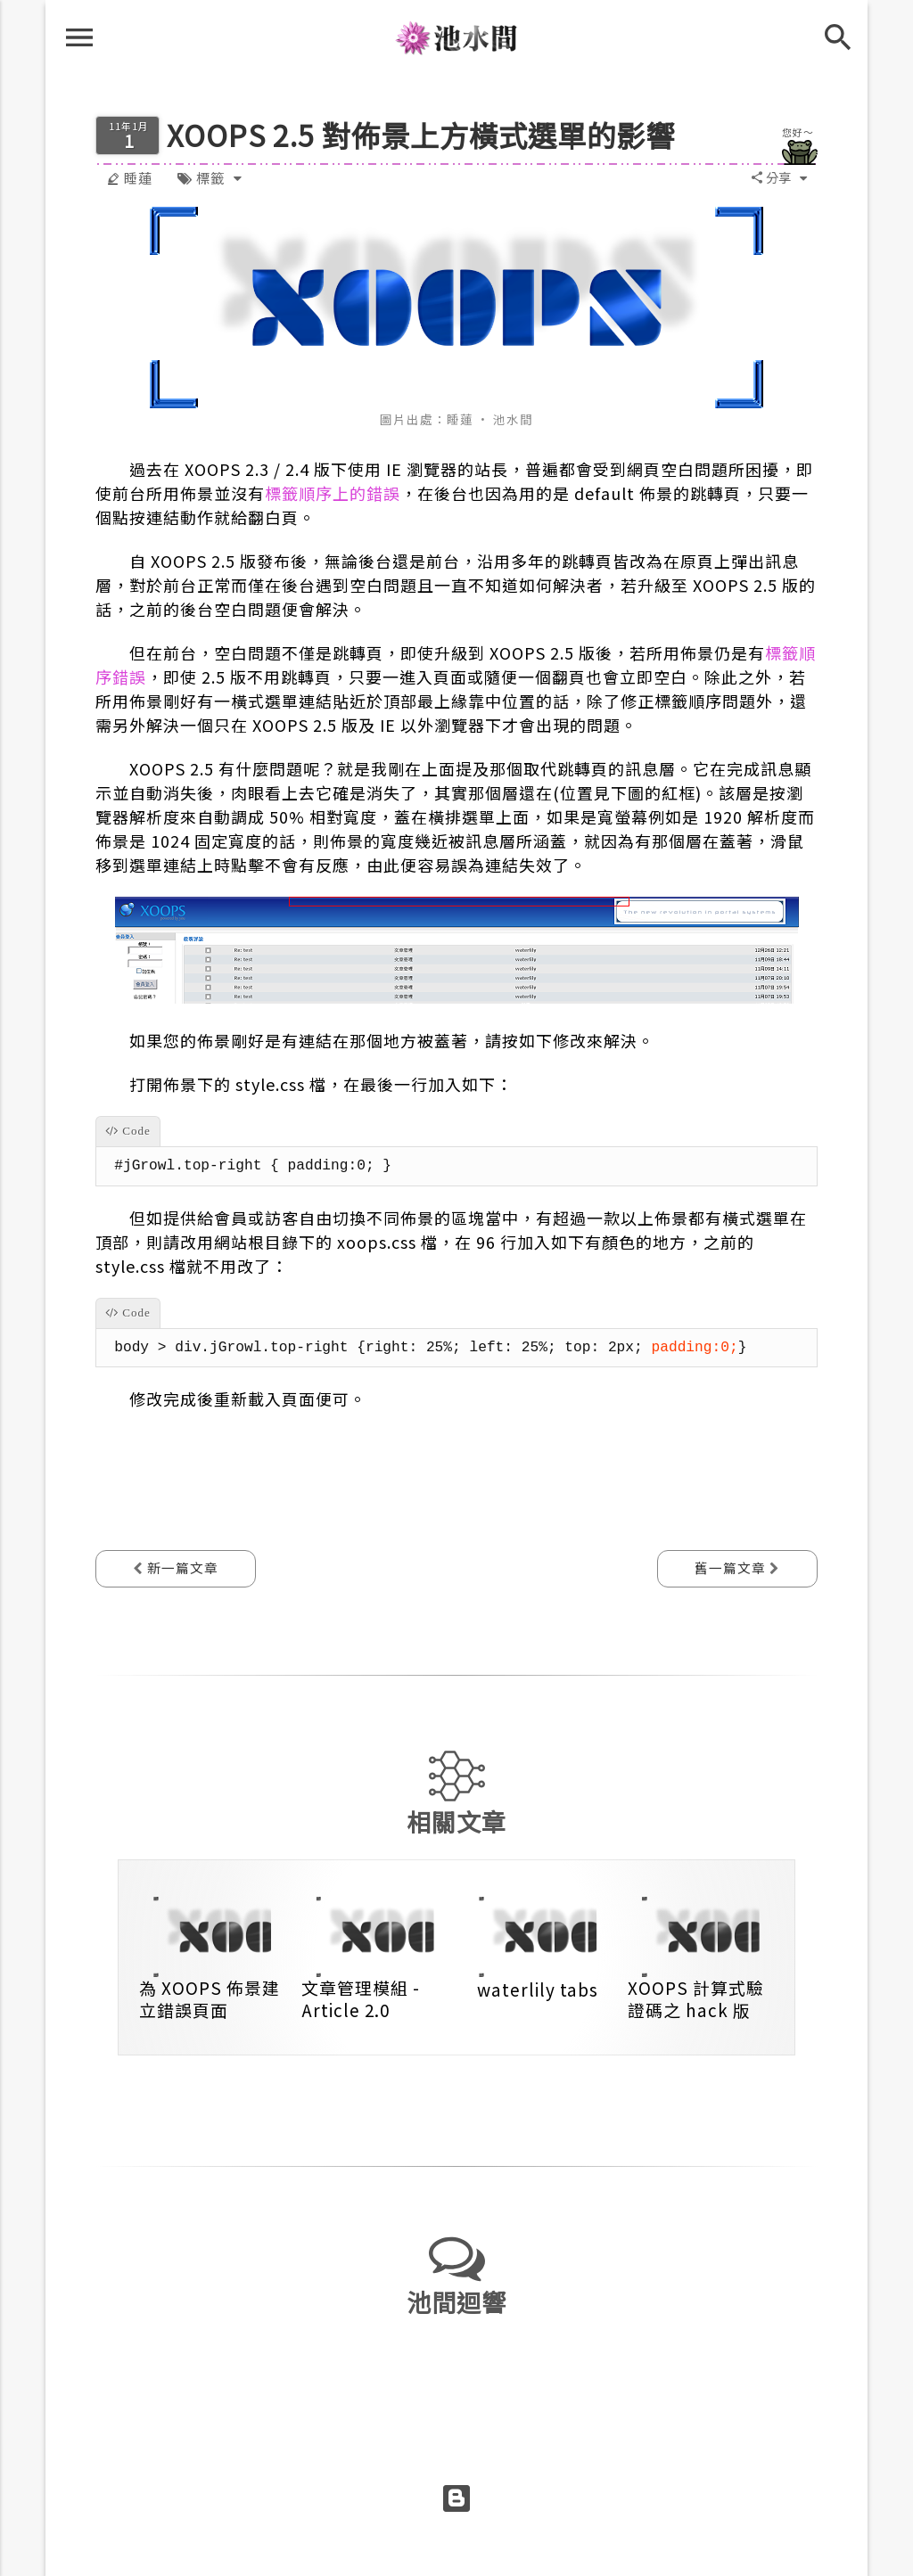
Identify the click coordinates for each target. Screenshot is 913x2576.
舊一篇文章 (732, 1567)
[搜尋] (849, 32)
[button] (771, 178)
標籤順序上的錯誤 (332, 493)
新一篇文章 (181, 1567)
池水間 (456, 44)
